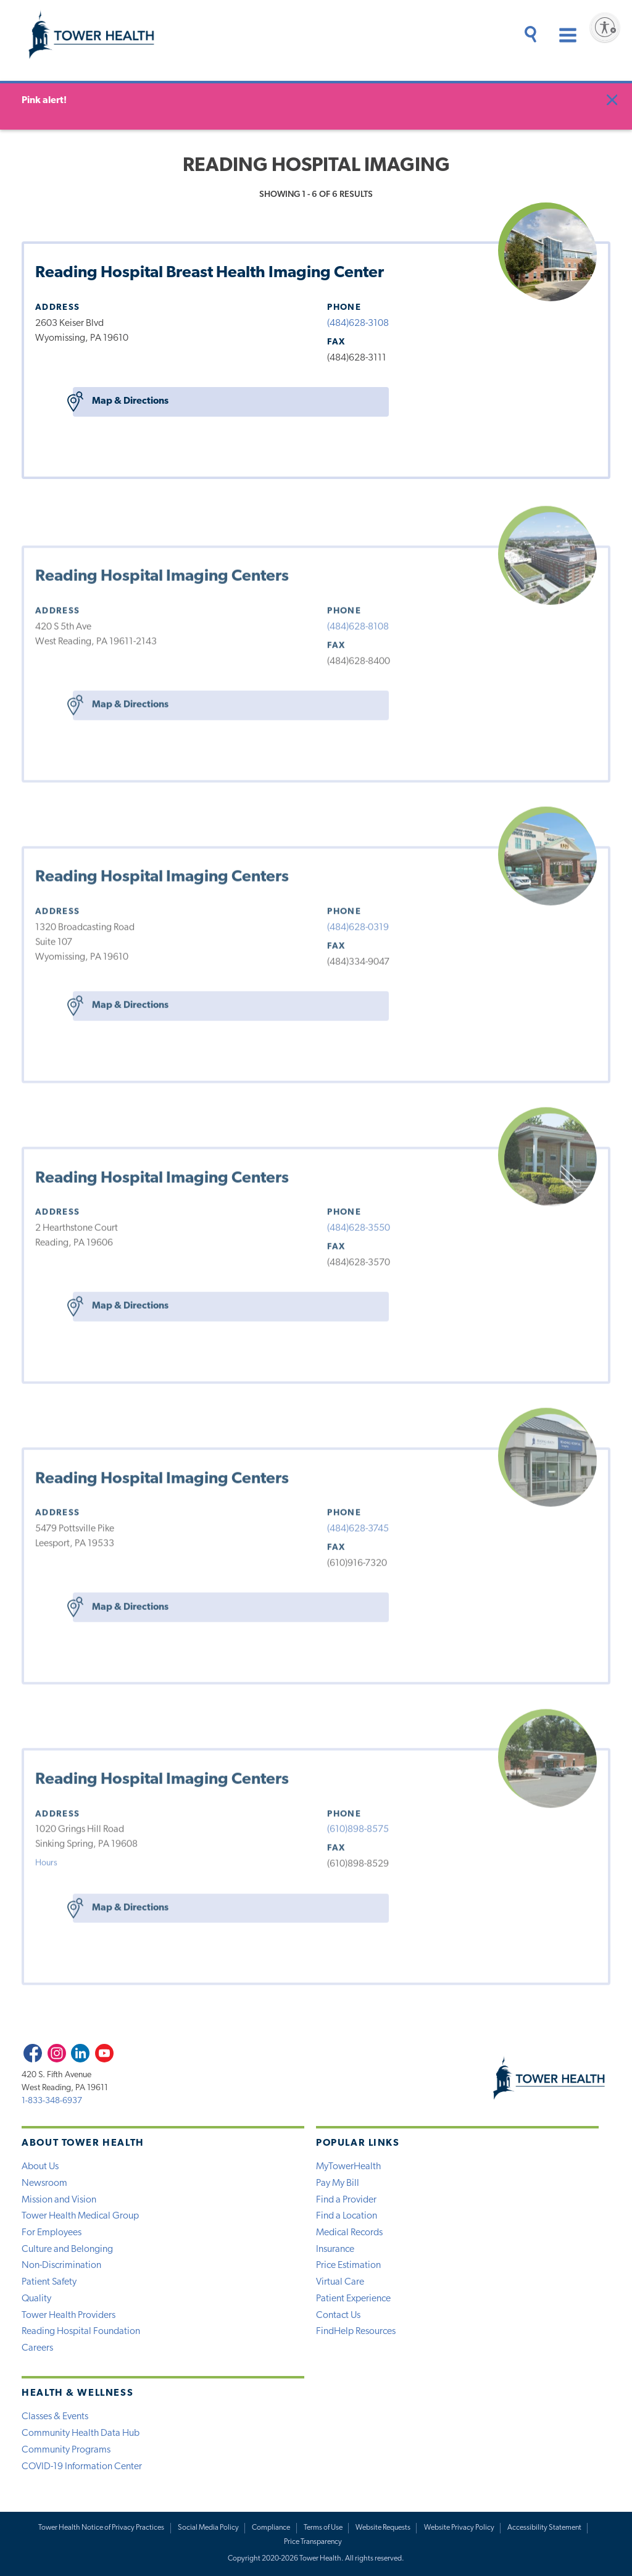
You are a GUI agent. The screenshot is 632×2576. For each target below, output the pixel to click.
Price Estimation (348, 2265)
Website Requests (383, 2528)
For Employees (51, 2233)
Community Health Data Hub (80, 2433)
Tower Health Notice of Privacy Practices (101, 2528)
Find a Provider (346, 2200)
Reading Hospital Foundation (81, 2331)
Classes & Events (55, 2417)
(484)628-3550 (358, 1225)
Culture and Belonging (67, 2249)
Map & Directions (120, 402)
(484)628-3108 (358, 323)
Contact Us (338, 2315)
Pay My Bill (337, 2183)
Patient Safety (49, 2282)
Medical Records (349, 2233)
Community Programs (66, 2450)
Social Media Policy (208, 2528)
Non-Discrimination (61, 2265)
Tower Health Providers (68, 2315)
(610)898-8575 (358, 1827)
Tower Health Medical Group (80, 2216)
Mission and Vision (59, 2200)
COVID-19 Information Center (82, 2467)
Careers (37, 2348)
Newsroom (44, 2183)
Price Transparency (313, 2542)
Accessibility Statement (544, 2528)
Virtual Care (340, 2282)
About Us (40, 2167)
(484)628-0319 (358, 925)
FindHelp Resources (356, 2331)
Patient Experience (353, 2299)
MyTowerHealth (348, 2167)
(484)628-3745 (358, 1526)
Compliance (271, 2528)
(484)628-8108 (358, 624)
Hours (46, 1860)
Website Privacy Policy (459, 2528)
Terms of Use (323, 2528)
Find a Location (346, 2216)
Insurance (335, 2249)
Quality (36, 2299)
